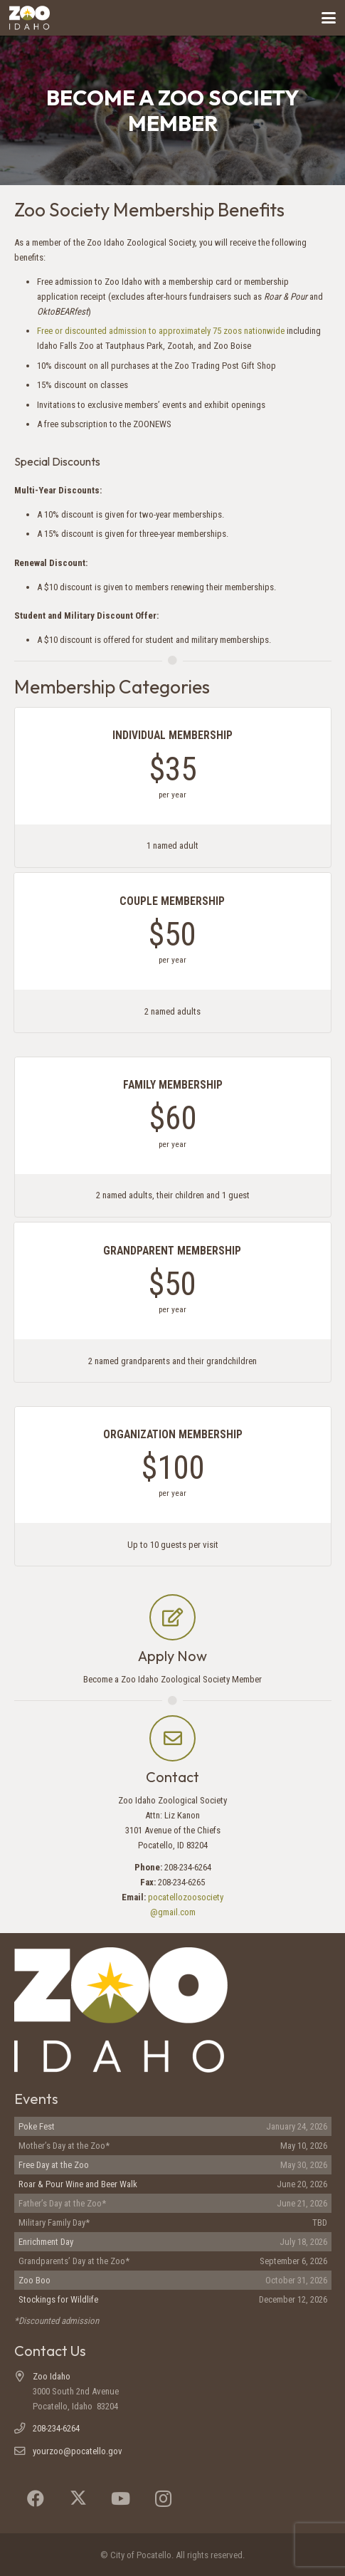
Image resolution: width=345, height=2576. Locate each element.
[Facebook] (35, 2498)
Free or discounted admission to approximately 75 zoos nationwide (161, 330)
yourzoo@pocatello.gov (77, 2451)
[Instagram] (163, 2498)
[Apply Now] (172, 1617)
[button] (329, 18)
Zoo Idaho (51, 2376)
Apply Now (172, 1656)
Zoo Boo (34, 2280)
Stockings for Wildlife (58, 2299)
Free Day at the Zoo (53, 2164)
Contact (172, 1777)
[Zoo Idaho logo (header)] (29, 18)
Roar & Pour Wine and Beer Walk (77, 2184)
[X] (78, 2498)
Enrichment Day (45, 2241)
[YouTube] (121, 2498)
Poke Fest (36, 2126)
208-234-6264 (56, 2428)
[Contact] (172, 1738)
